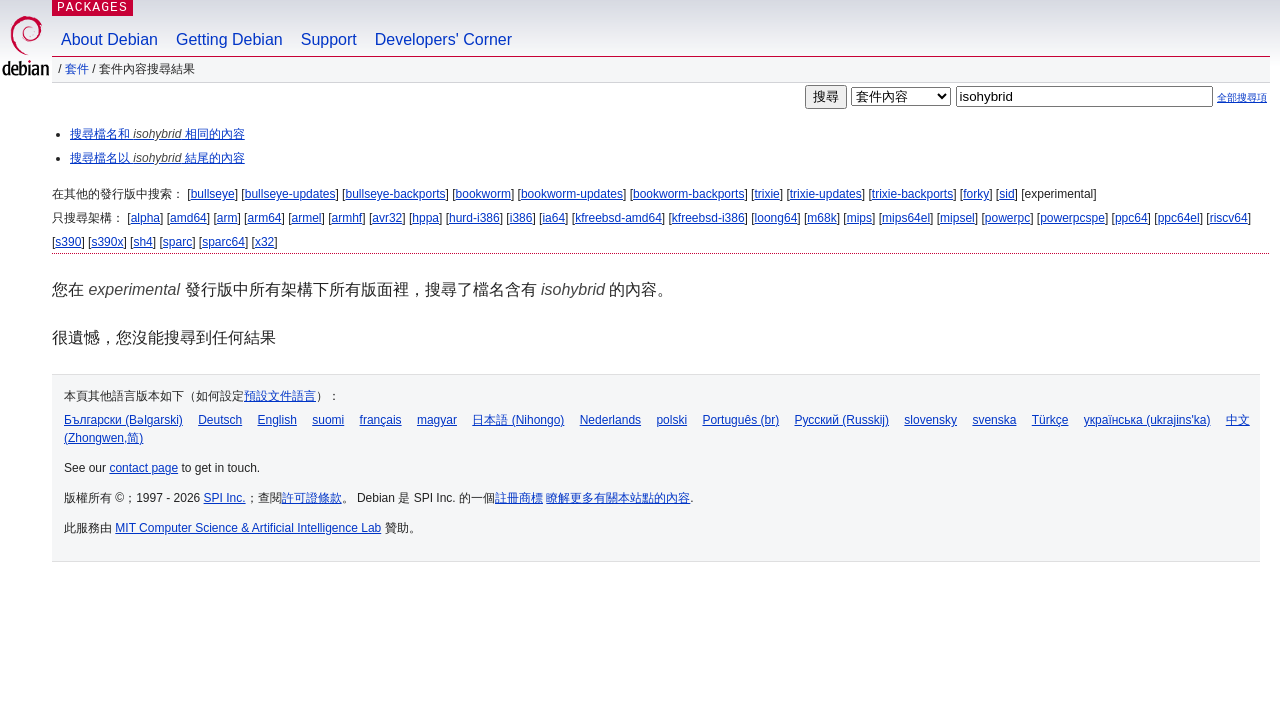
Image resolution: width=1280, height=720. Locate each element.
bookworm (483, 194)
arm (227, 218)
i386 (521, 218)
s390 (68, 242)
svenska (994, 420)
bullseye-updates (290, 194)
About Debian (109, 39)
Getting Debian (229, 39)
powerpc (1007, 218)
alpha (145, 218)
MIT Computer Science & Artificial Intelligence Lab (248, 528)
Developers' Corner (443, 39)
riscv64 (1229, 218)
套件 (77, 69)
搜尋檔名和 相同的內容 (157, 134)
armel (307, 218)
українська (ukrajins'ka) (1147, 420)
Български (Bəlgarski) (123, 420)
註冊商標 (519, 498)
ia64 (553, 218)
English (277, 420)
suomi (328, 420)
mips (859, 218)
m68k (821, 218)
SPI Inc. (225, 498)
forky (976, 194)
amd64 (188, 218)
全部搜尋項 (1242, 97)
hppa (425, 218)
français (381, 420)
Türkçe (1050, 420)
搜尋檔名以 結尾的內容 (157, 158)
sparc (177, 242)
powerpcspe (1072, 218)
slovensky (930, 420)
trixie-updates (826, 194)
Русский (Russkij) (841, 420)
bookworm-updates (572, 194)
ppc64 (1131, 218)
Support (329, 39)
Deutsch (220, 420)
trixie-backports (912, 194)
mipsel (957, 218)
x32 (264, 242)
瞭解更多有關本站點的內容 (618, 498)
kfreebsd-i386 (708, 218)
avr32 (387, 218)
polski (671, 420)
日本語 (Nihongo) (518, 420)
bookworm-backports (688, 194)
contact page (143, 468)
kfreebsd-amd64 (618, 218)
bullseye (213, 194)
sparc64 (223, 242)
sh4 (142, 242)
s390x (107, 242)
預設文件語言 (280, 396)
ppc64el (1179, 218)
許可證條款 (312, 498)
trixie (766, 194)
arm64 (264, 218)
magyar (437, 420)
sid (1006, 194)
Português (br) (740, 420)
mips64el (906, 218)
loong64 (776, 218)
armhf (347, 218)
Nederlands (610, 420)
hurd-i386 (474, 218)
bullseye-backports (395, 194)
